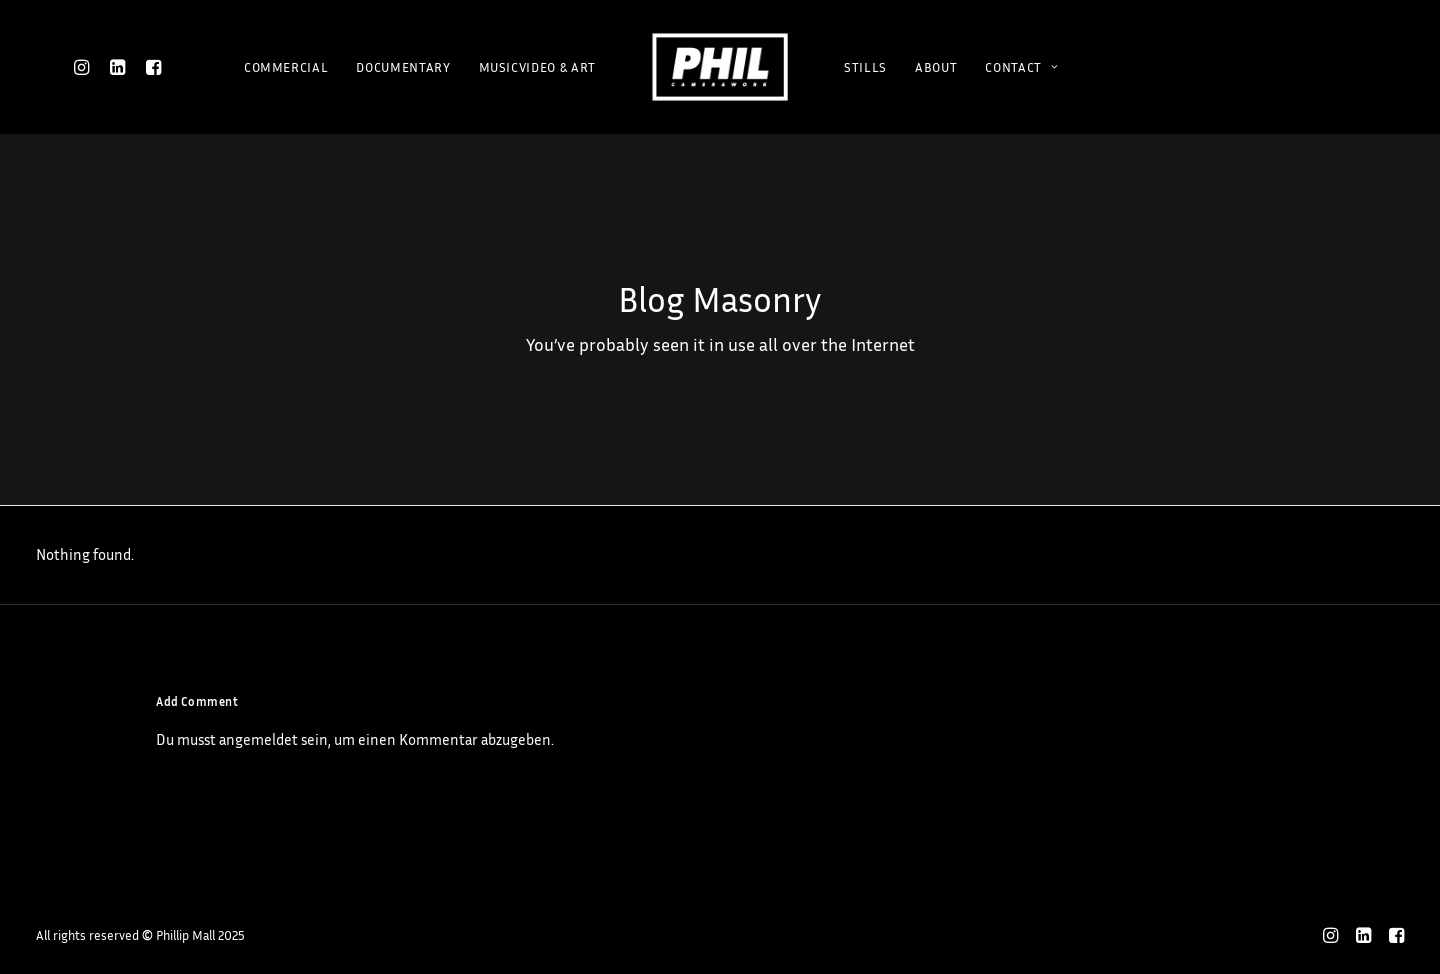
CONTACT (1021, 67)
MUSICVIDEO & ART (537, 67)
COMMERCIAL (286, 67)
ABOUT (936, 67)
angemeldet (258, 739)
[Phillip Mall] (720, 67)
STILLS (865, 67)
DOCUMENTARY (403, 67)
